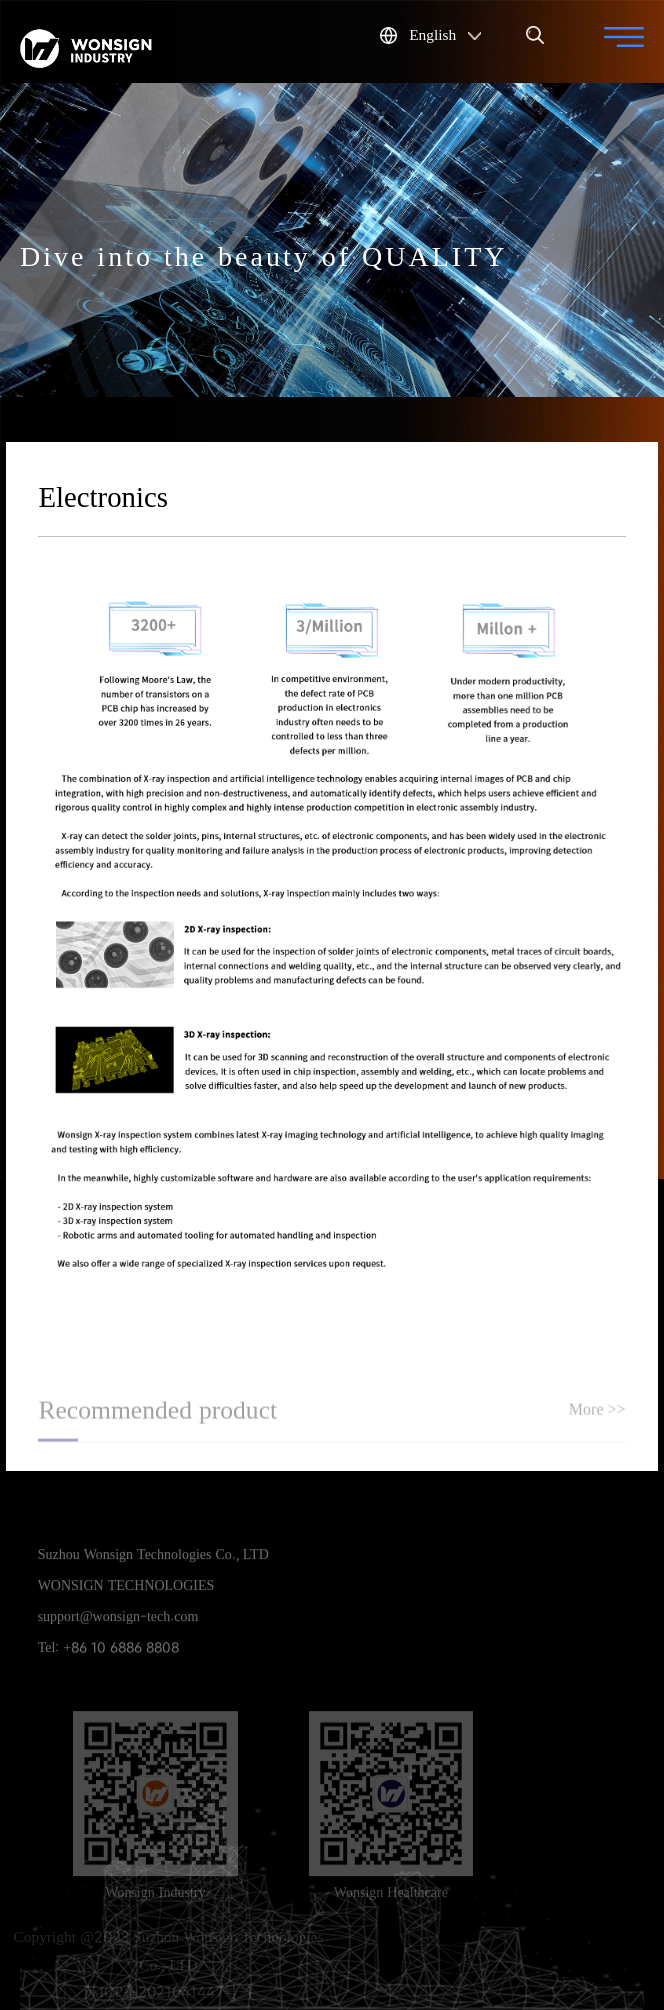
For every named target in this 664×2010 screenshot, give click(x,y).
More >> (597, 1411)
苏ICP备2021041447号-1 (168, 1992)
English (430, 33)
